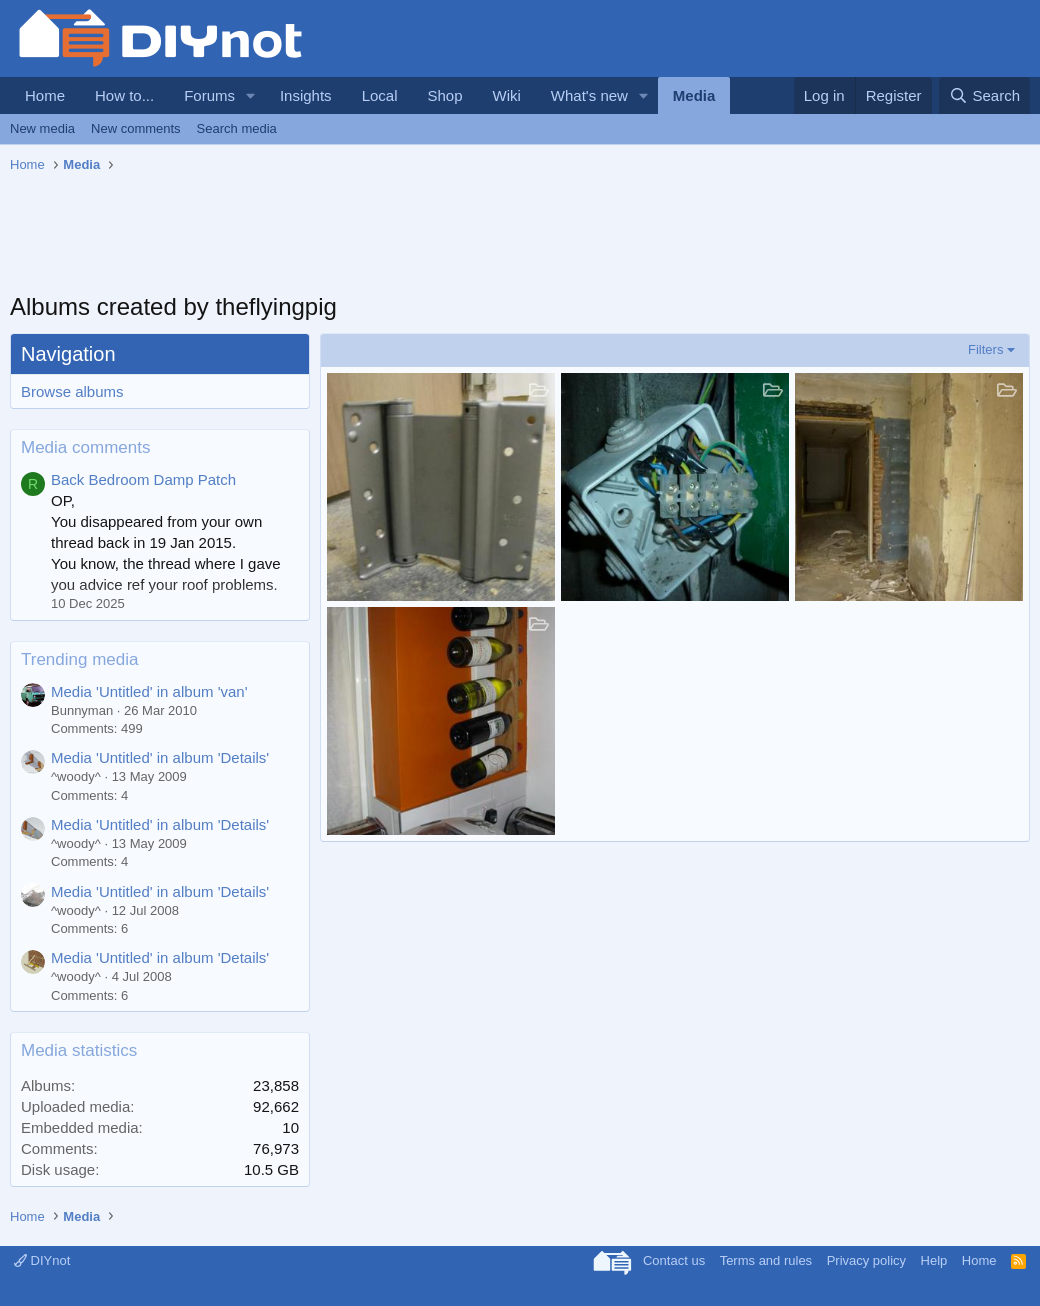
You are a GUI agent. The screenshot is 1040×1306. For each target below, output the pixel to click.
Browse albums (72, 391)
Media (694, 95)
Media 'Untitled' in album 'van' (149, 691)
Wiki (507, 95)
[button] (251, 95)
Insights (306, 95)
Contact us (674, 1260)
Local (380, 95)
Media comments (85, 447)
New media (42, 128)
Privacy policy (866, 1260)
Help (934, 1260)
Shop (444, 95)
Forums (209, 95)
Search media (237, 128)
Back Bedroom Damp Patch (143, 479)
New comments (136, 128)
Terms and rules (766, 1260)
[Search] (984, 95)
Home (45, 95)
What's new (589, 95)
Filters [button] (985, 349)
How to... (124, 95)
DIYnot (42, 1260)
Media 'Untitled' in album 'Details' (160, 757)
